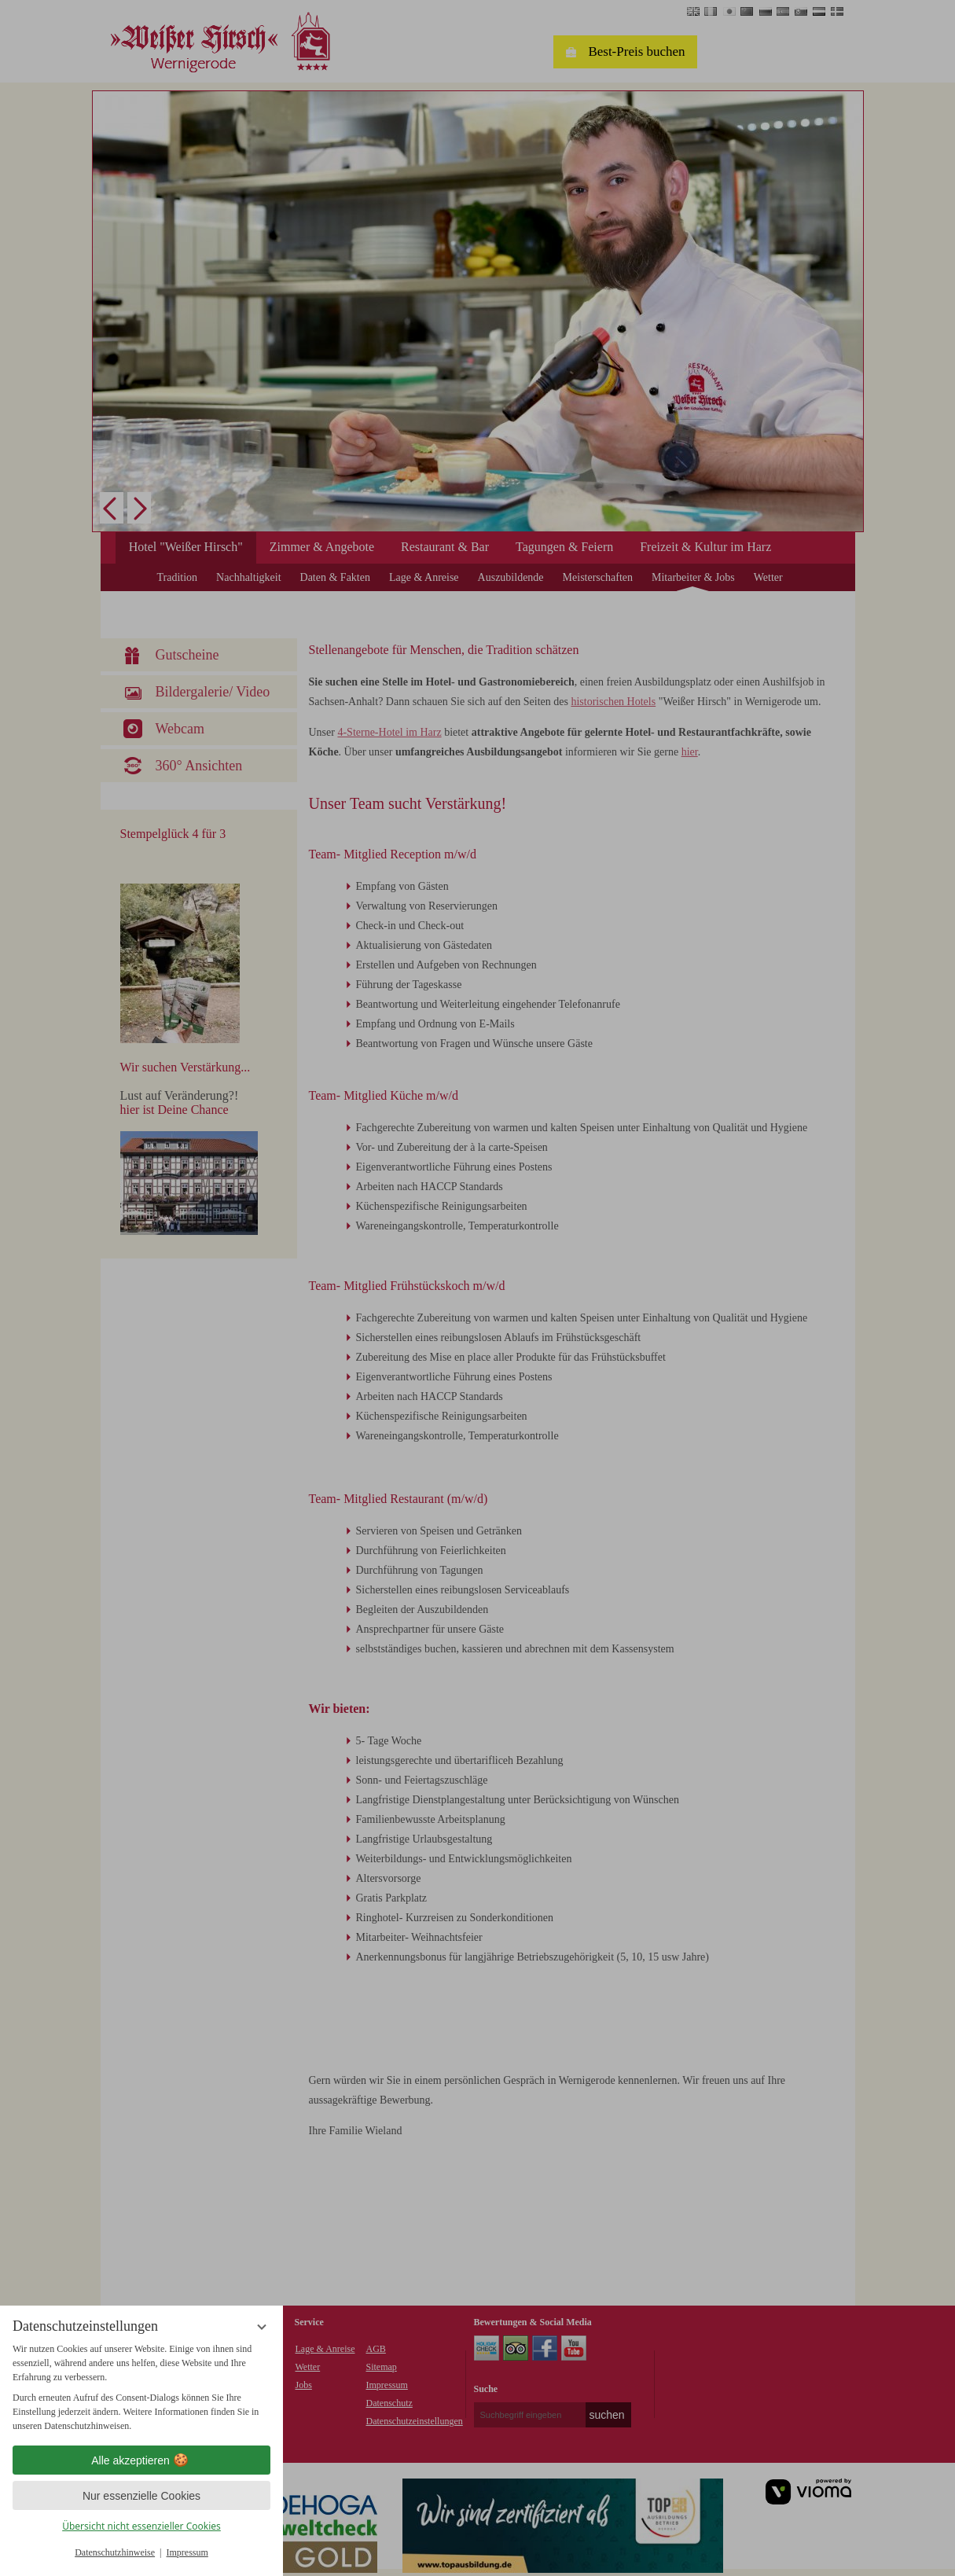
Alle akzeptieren (141, 2460)
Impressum (187, 2552)
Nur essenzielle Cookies (141, 2496)
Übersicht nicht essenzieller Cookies (141, 2526)
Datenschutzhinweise (115, 2552)
